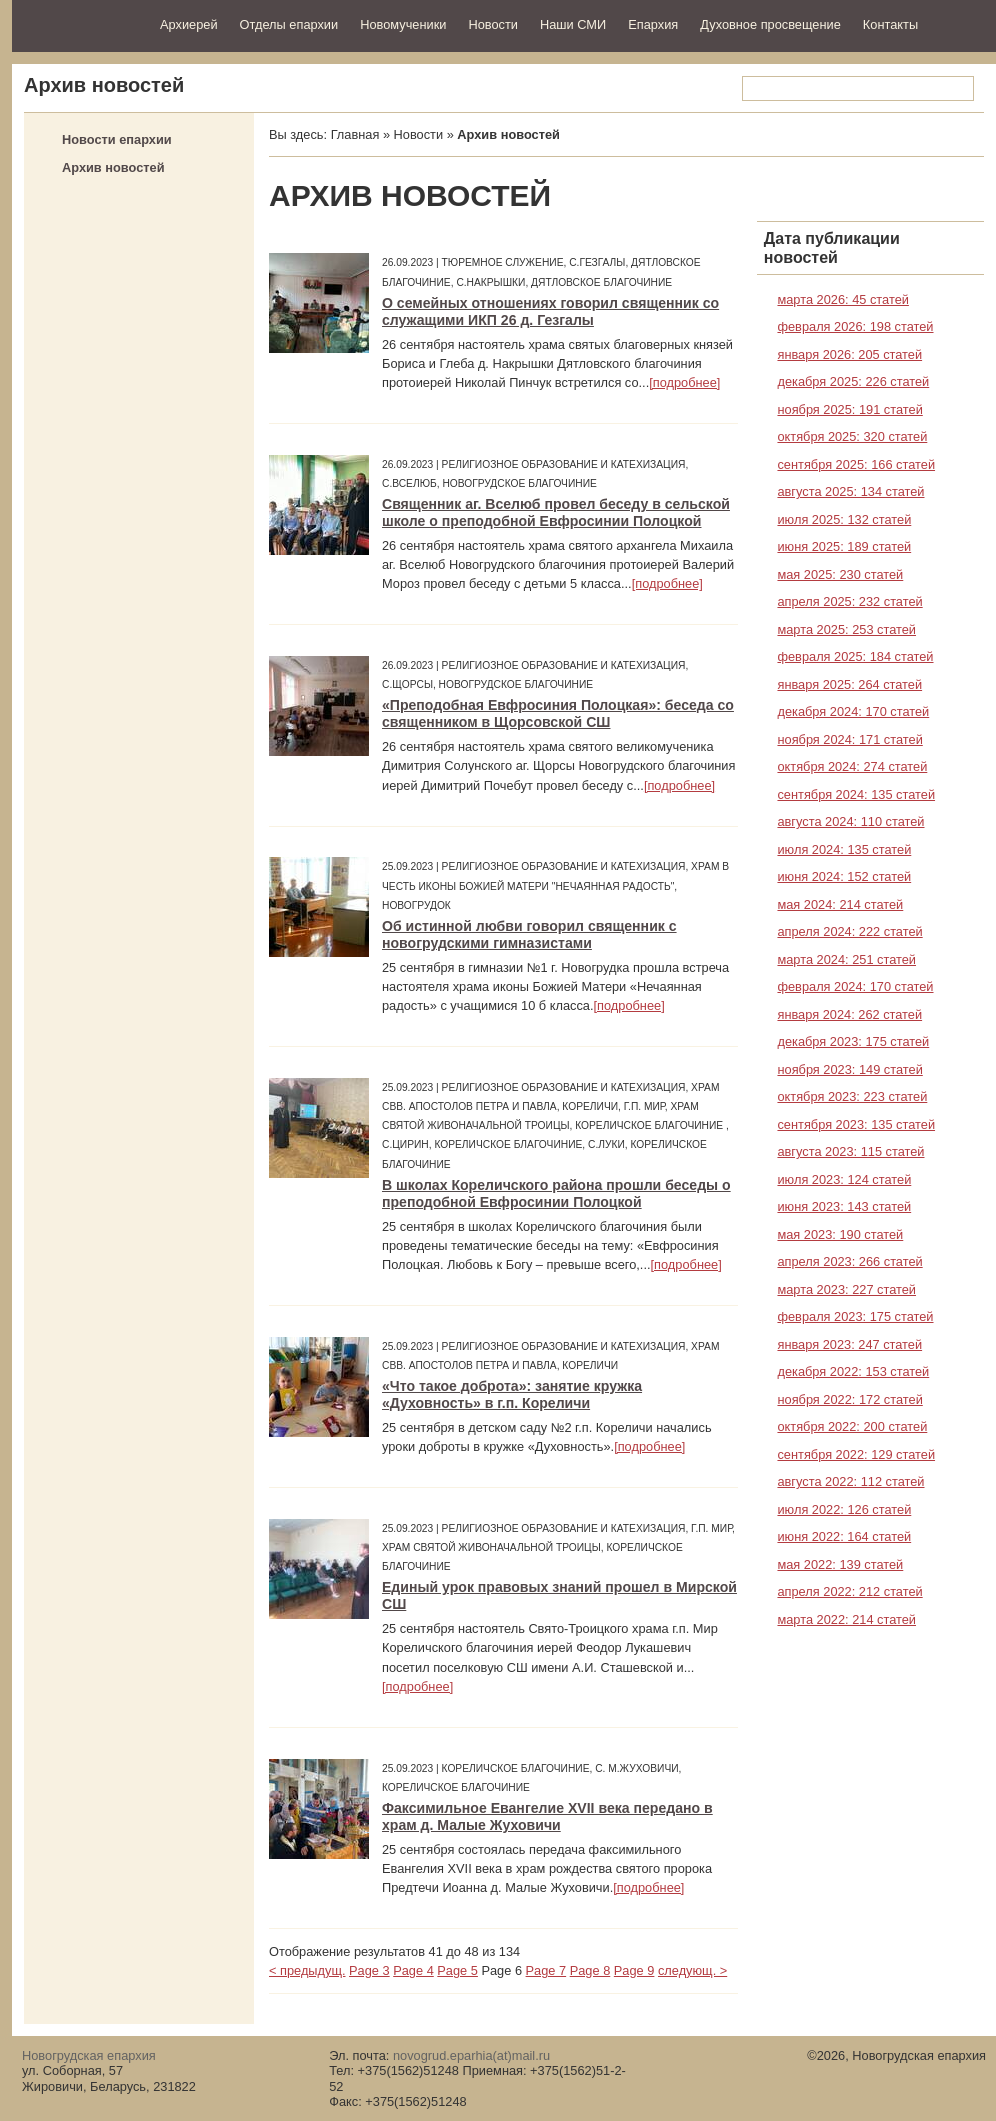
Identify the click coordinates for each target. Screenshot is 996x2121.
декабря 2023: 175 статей (853, 1041)
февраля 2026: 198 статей (855, 326)
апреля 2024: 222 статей (849, 931)
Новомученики (403, 24)
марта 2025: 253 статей (846, 629)
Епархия (653, 24)
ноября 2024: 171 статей (849, 739)
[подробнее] (684, 382)
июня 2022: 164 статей (844, 1536)
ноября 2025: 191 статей (849, 409)
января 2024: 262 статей (849, 1014)
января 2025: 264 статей (849, 684)
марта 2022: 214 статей (846, 1619)
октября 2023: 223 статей (852, 1096)
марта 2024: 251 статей (846, 959)
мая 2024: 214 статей (840, 904)
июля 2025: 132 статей (844, 519)
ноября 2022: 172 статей (849, 1399)
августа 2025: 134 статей (850, 491)
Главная (355, 134)
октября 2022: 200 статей (852, 1426)
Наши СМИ (573, 24)
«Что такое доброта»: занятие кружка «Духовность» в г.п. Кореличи (512, 1394)
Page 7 (546, 1970)
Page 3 (369, 1970)
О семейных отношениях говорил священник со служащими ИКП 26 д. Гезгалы (550, 311)
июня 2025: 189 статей (844, 546)
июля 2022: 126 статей (844, 1509)
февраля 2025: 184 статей (855, 656)
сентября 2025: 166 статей (856, 464)
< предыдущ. (307, 1970)
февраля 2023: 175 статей (855, 1316)
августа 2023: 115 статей (850, 1151)
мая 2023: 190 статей (840, 1234)
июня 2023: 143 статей (844, 1206)
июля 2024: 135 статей (844, 849)
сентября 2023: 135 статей (856, 1124)
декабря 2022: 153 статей (853, 1371)
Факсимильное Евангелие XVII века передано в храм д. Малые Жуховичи (547, 1816)
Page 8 (590, 1970)
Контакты (890, 24)
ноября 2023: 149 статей (849, 1069)
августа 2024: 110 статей (850, 821)
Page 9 (634, 1970)
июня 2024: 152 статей (844, 876)
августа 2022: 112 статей (850, 1481)
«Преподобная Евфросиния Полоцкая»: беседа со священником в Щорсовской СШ (558, 713)
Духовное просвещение (770, 24)
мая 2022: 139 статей (840, 1564)
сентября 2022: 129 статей (856, 1454)
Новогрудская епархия (79, 23)
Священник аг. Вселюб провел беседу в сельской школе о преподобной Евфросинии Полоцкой (556, 512)
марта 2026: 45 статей (842, 299)
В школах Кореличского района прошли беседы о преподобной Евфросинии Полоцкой (556, 1193)
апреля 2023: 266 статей (849, 1261)
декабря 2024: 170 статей (853, 711)
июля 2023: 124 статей (844, 1179)
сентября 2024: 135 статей (856, 794)
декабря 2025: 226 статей (853, 381)
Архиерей (189, 24)
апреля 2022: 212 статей (849, 1591)
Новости (493, 24)
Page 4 (413, 1970)
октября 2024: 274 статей (852, 766)
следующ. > (692, 1970)
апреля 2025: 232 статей (849, 601)
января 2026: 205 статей (849, 354)
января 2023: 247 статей (849, 1344)
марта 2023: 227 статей (846, 1289)
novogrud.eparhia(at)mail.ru (471, 2055)
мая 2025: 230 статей (840, 574)
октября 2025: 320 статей (852, 436)
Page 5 (457, 1970)
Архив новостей (113, 167)
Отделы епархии (289, 24)
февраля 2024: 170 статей (855, 986)
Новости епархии (117, 139)
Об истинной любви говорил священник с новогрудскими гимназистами (529, 934)
